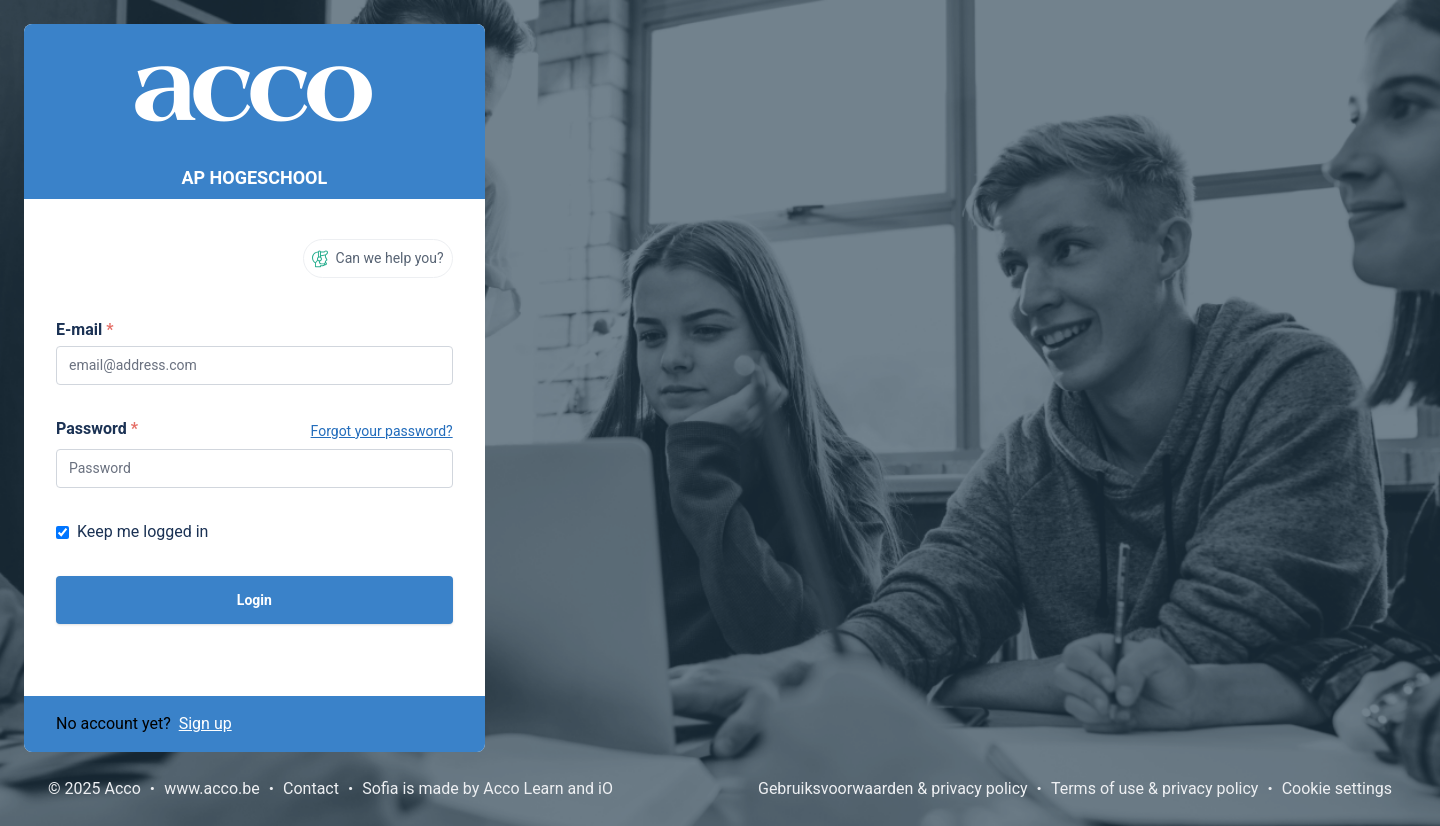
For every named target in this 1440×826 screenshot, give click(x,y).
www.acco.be (212, 788)
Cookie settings (1337, 788)
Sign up (205, 723)
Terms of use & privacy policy (1154, 788)
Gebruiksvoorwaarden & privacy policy (893, 788)
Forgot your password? (382, 431)
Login (254, 600)
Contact (311, 788)
